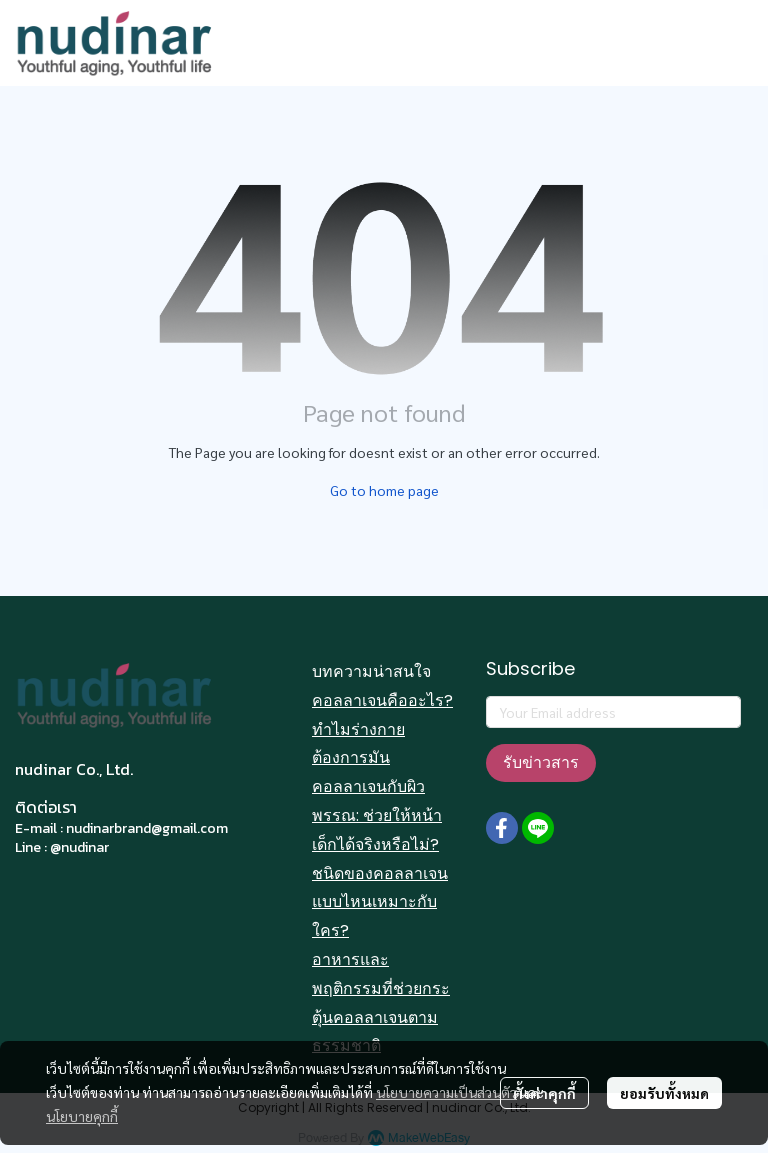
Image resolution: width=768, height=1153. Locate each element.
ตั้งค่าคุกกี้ (544, 1093)
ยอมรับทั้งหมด (664, 1093)
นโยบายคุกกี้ (82, 1116)
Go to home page (384, 490)
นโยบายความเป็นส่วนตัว (446, 1092)
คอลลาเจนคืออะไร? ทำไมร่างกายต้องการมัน (382, 729)
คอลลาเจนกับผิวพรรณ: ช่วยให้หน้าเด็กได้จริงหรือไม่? (377, 815)
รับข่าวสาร (541, 762)
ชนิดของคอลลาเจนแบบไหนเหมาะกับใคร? (380, 902)
